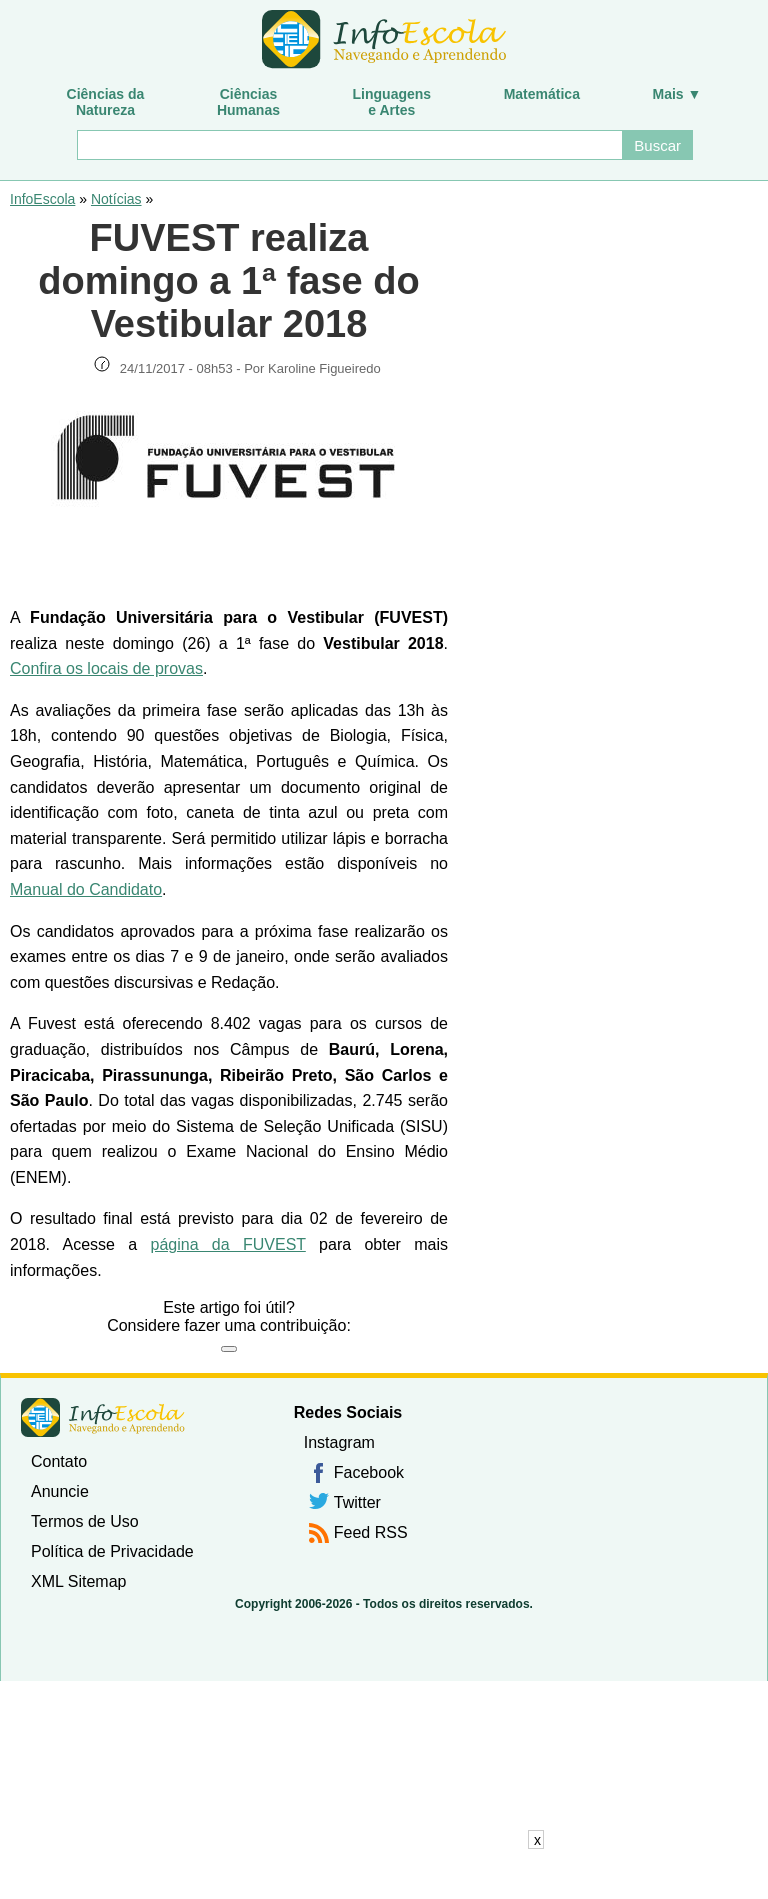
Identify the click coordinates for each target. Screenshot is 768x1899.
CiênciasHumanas (248, 102)
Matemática (542, 94)
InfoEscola (42, 199)
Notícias (116, 199)
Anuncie (60, 1491)
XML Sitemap (78, 1581)
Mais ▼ (677, 94)
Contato (59, 1461)
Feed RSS (371, 1532)
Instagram (339, 1442)
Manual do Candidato (86, 889)
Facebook (369, 1472)
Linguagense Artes (392, 102)
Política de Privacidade (112, 1551)
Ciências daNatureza (106, 102)
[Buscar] (349, 145)
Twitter (357, 1502)
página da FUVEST (227, 1244)
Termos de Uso (85, 1521)
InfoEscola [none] (103, 1417)
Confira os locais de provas (106, 668)
